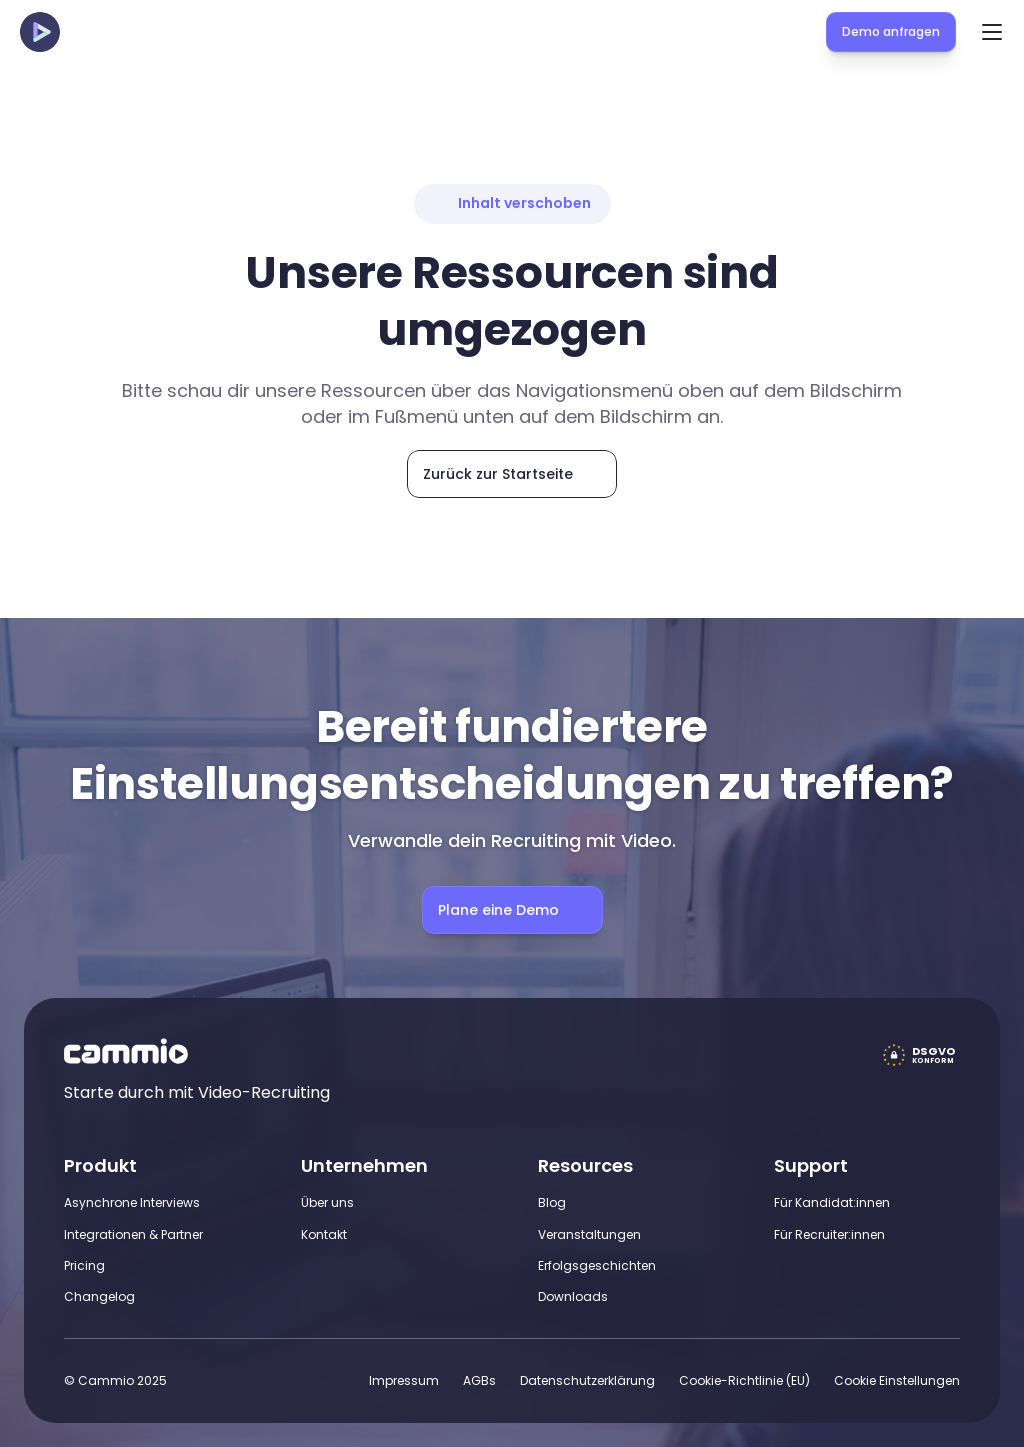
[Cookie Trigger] (897, 1380)
